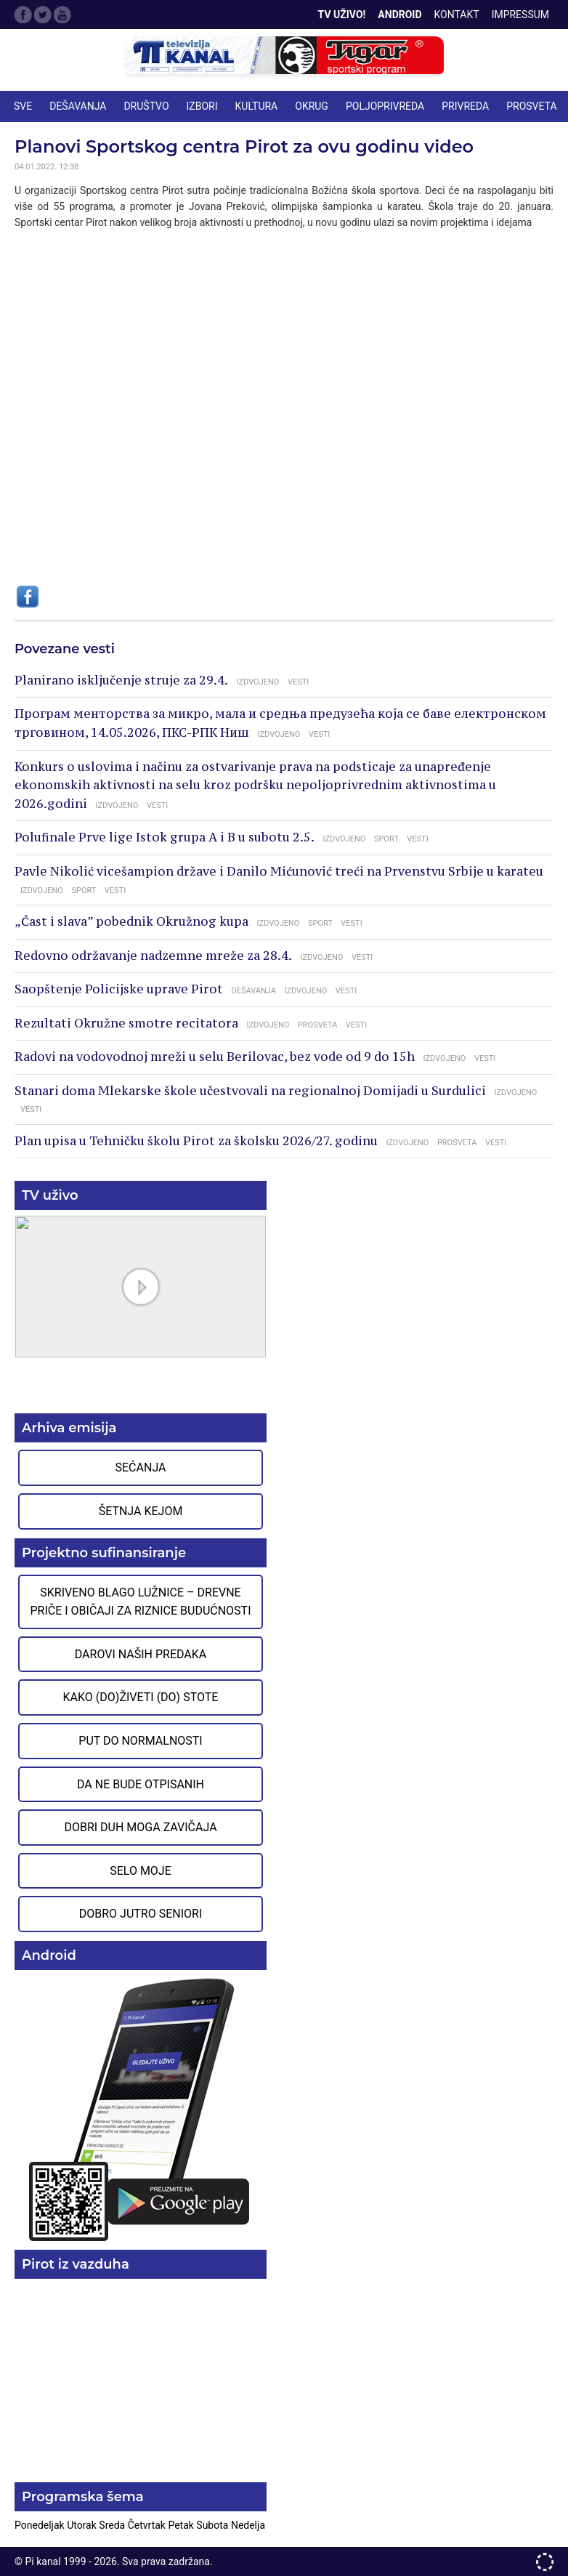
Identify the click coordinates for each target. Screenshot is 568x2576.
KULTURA (256, 106)
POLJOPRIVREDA (385, 106)
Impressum (520, 14)
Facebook (23, 14)
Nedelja (248, 2525)
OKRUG (311, 106)
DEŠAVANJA (77, 106)
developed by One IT (544, 2562)
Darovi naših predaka (141, 1654)
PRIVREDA (465, 106)
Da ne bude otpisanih (140, 1784)
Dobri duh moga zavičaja (140, 1827)
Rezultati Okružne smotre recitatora (126, 1023)
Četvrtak (148, 2525)
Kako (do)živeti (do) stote (141, 1697)
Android (399, 14)
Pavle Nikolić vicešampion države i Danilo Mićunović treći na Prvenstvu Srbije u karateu (279, 871)
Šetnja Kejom (141, 1511)
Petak (182, 2525)
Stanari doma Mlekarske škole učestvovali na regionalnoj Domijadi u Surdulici (250, 1091)
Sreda (113, 2525)
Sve (23, 106)
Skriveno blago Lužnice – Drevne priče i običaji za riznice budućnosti (140, 1602)
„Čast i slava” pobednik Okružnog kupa (131, 921)
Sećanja (140, 1467)
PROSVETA (531, 106)
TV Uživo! (342, 14)
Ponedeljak (41, 2525)
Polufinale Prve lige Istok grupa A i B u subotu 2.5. (165, 837)
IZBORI (202, 106)
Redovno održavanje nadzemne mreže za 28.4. (153, 956)
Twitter (43, 14)
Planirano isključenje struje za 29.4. (121, 680)
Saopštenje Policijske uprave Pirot (119, 989)
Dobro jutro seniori (140, 1914)
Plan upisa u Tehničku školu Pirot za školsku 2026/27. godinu (196, 1141)
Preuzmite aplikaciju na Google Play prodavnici (141, 2108)
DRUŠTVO (146, 106)
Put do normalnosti (140, 1741)
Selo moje (140, 1871)
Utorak (83, 2525)
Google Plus (62, 14)
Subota (213, 2525)
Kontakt (456, 14)
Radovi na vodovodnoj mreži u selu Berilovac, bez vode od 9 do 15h (215, 1057)
